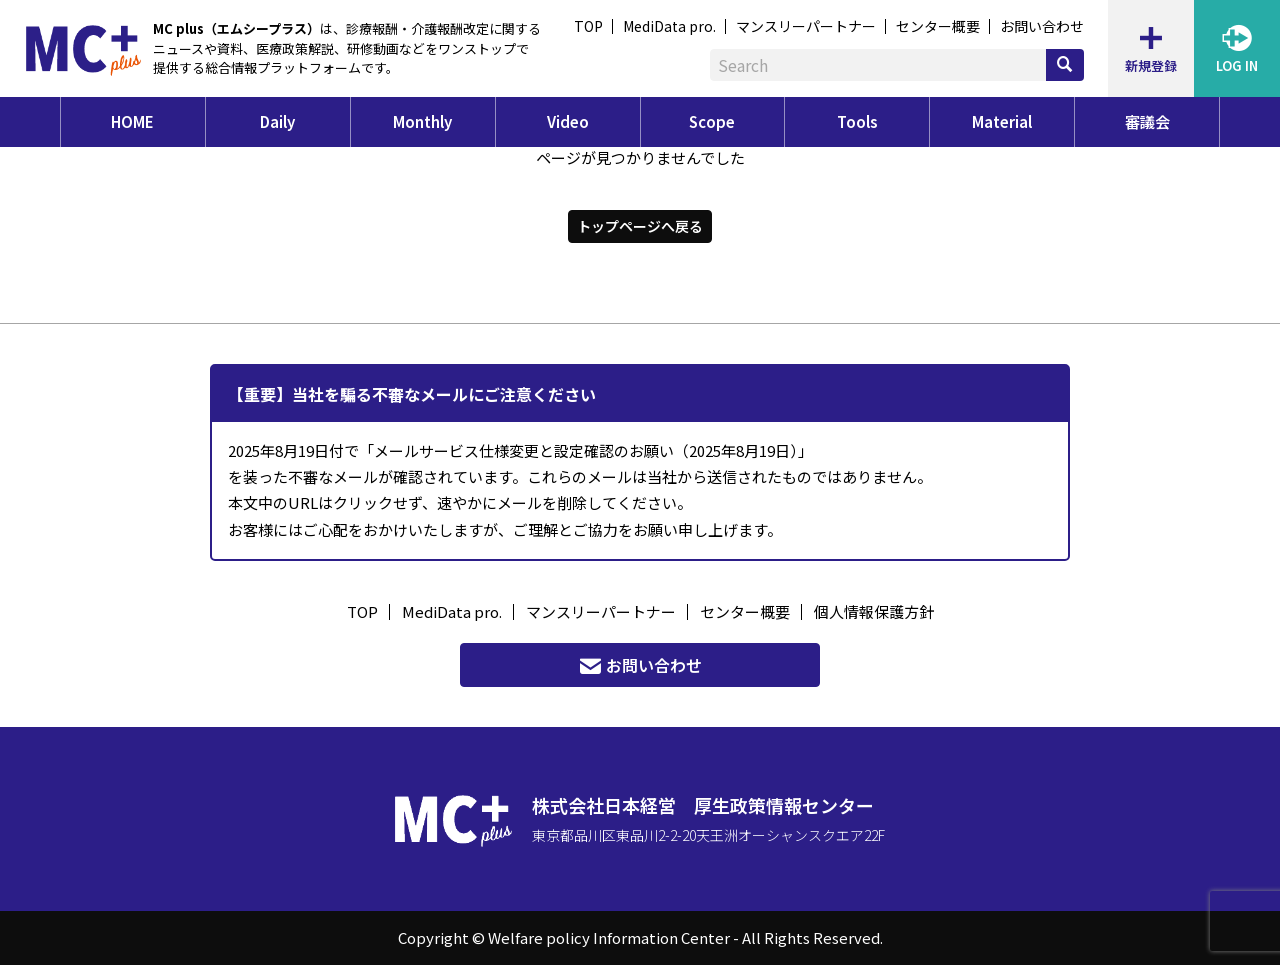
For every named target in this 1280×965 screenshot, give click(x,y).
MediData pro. (669, 26)
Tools (857, 121)
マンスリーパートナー (806, 26)
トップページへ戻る (640, 226)
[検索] (1065, 65)
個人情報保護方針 (874, 611)
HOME (132, 121)
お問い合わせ (1042, 26)
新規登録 (1151, 48)
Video (568, 121)
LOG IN (1237, 48)
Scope (712, 121)
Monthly (422, 121)
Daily (277, 121)
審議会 (1147, 121)
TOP (588, 26)
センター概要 (938, 26)
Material (1002, 121)
